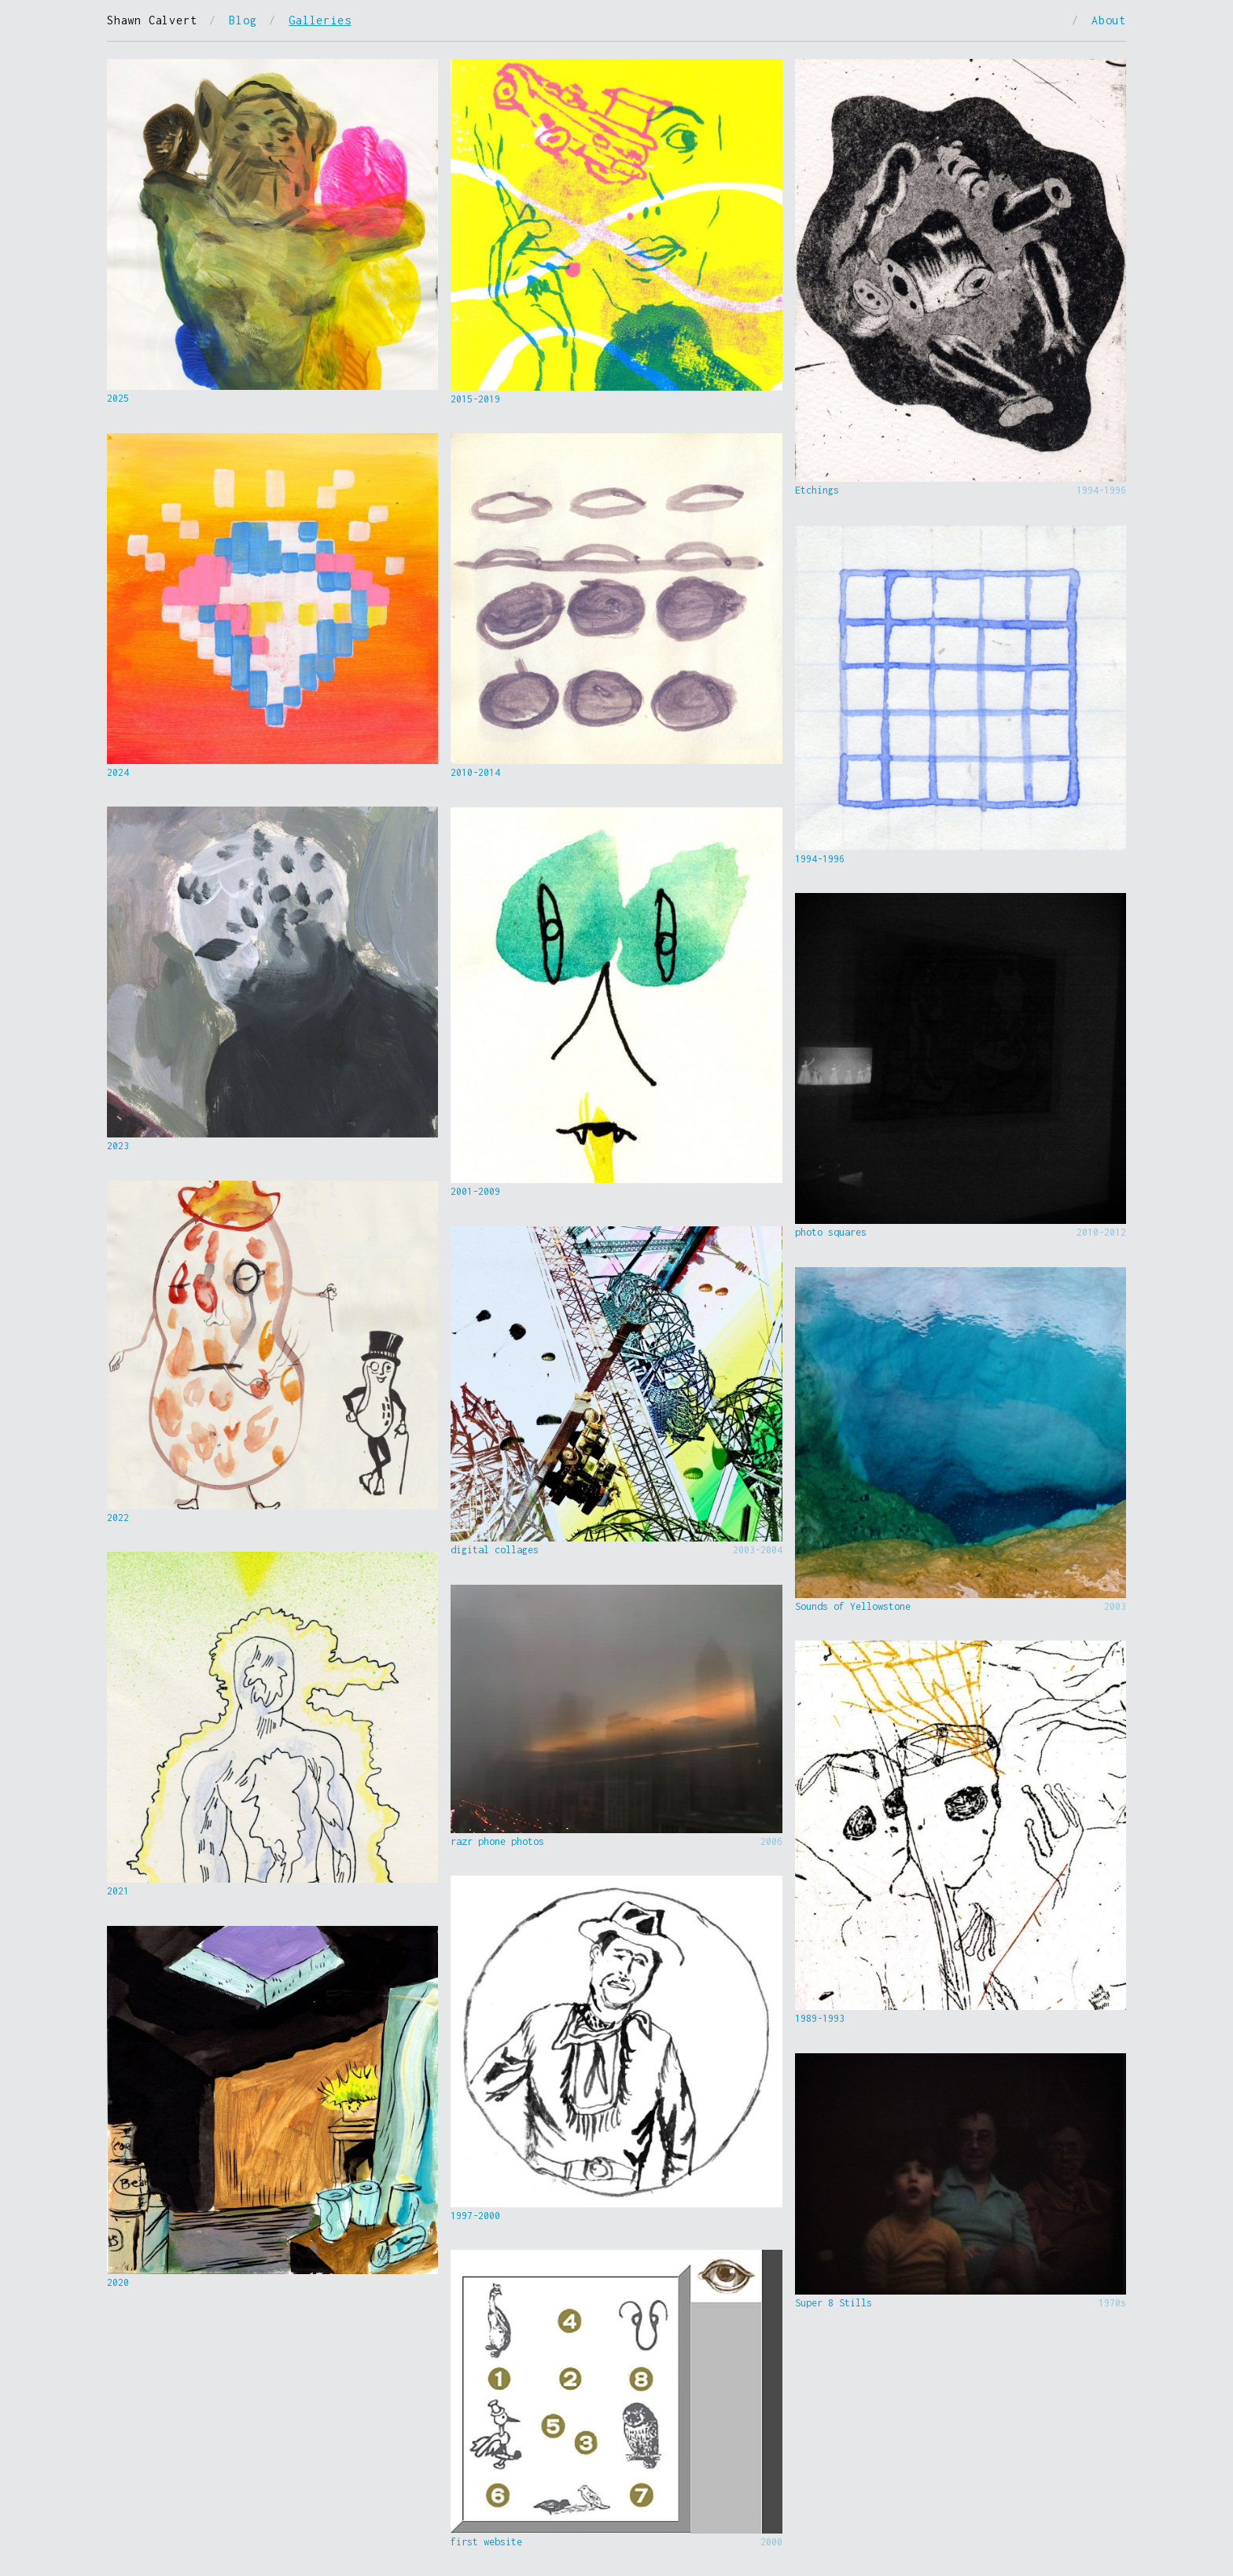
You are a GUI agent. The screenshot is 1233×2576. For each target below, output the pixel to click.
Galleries (320, 20)
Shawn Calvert (152, 20)
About (1108, 20)
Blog (242, 20)
